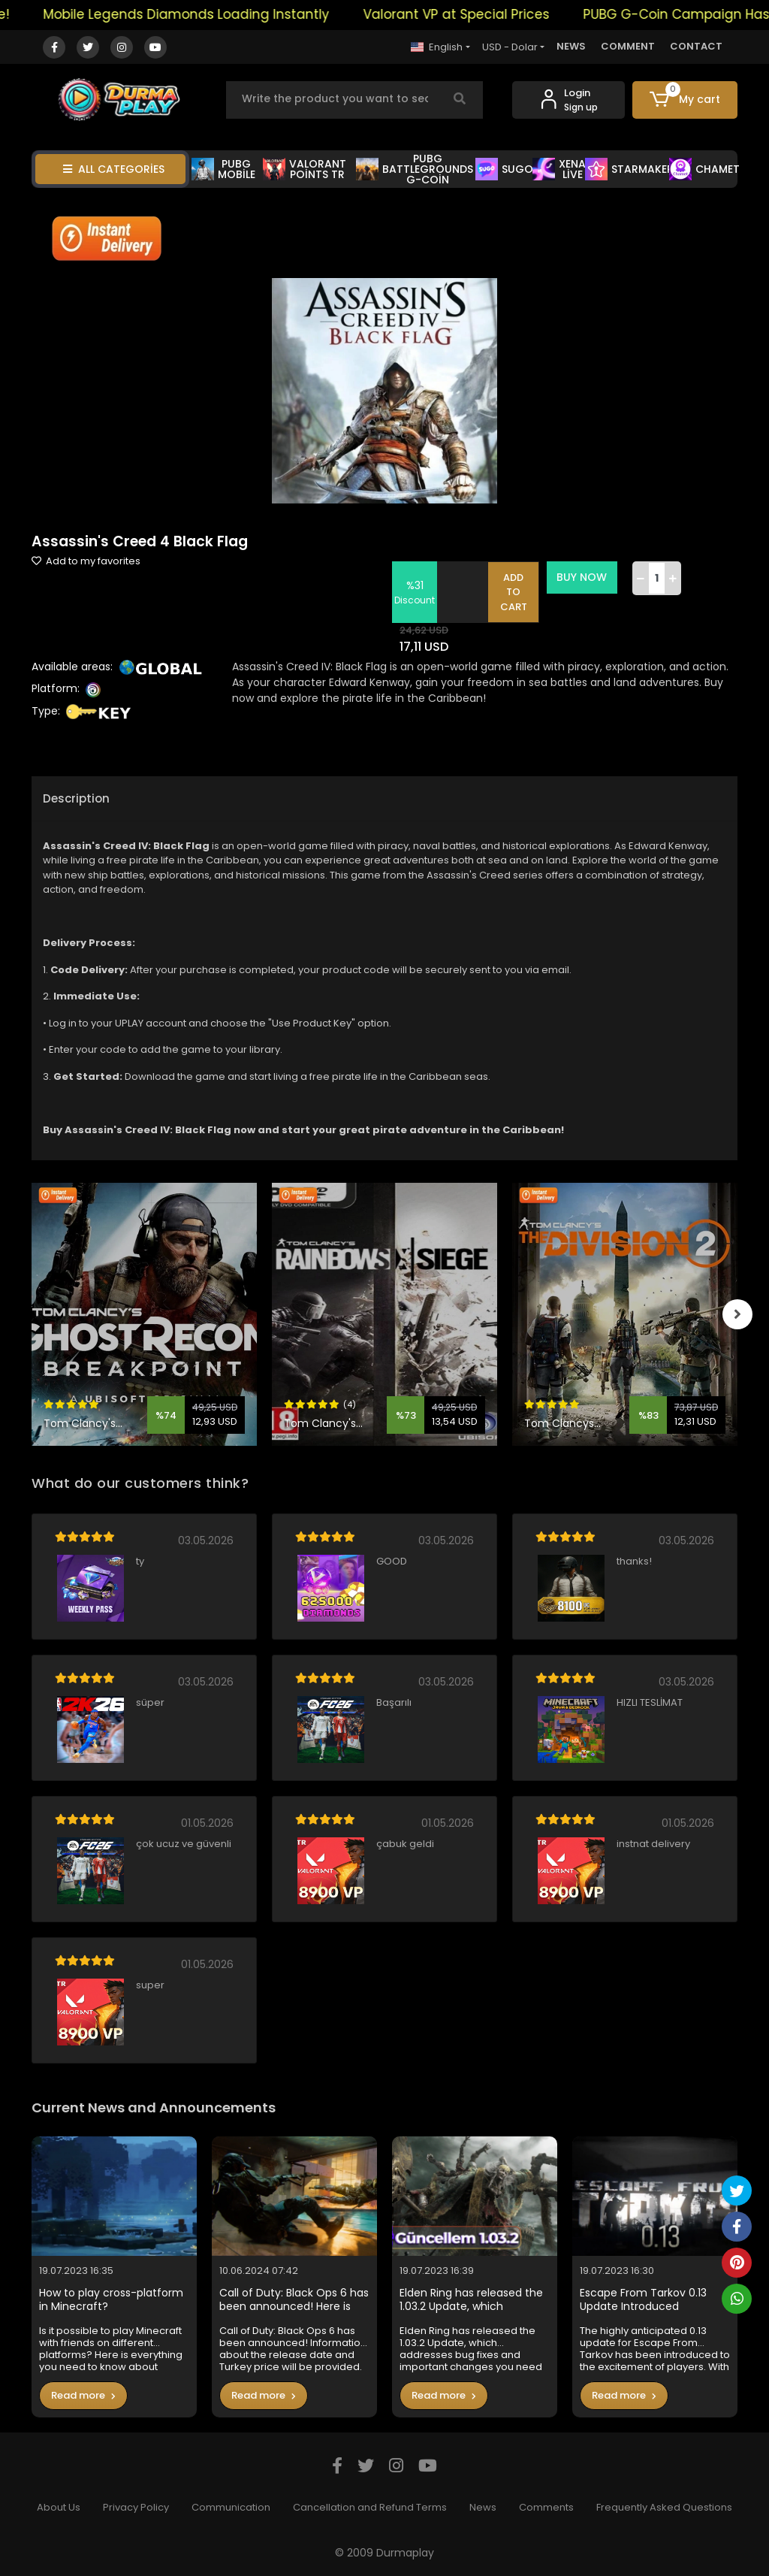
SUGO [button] (504, 169)
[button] (684, 100)
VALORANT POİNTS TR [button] (304, 169)
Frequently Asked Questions (664, 2507)
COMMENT (628, 46)
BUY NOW (582, 577)
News (482, 2507)
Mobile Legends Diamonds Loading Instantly (204, 14)
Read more (83, 2395)
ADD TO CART (513, 592)
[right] (737, 1314)
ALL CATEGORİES (113, 169)
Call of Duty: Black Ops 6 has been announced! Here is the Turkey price (294, 2300)
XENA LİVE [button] (559, 169)
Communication (230, 2507)
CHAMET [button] (704, 169)
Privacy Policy (136, 2507)
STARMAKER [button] (629, 169)
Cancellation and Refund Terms (370, 2507)
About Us (58, 2507)
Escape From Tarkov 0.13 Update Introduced (643, 2300)
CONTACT (696, 46)
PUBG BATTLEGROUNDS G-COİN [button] (414, 169)
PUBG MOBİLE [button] (223, 169)
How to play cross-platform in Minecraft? (111, 2300)
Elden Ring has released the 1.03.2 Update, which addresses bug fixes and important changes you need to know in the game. (471, 2300)
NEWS (571, 46)
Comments (546, 2507)
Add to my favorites (86, 561)
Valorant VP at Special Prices (474, 14)
